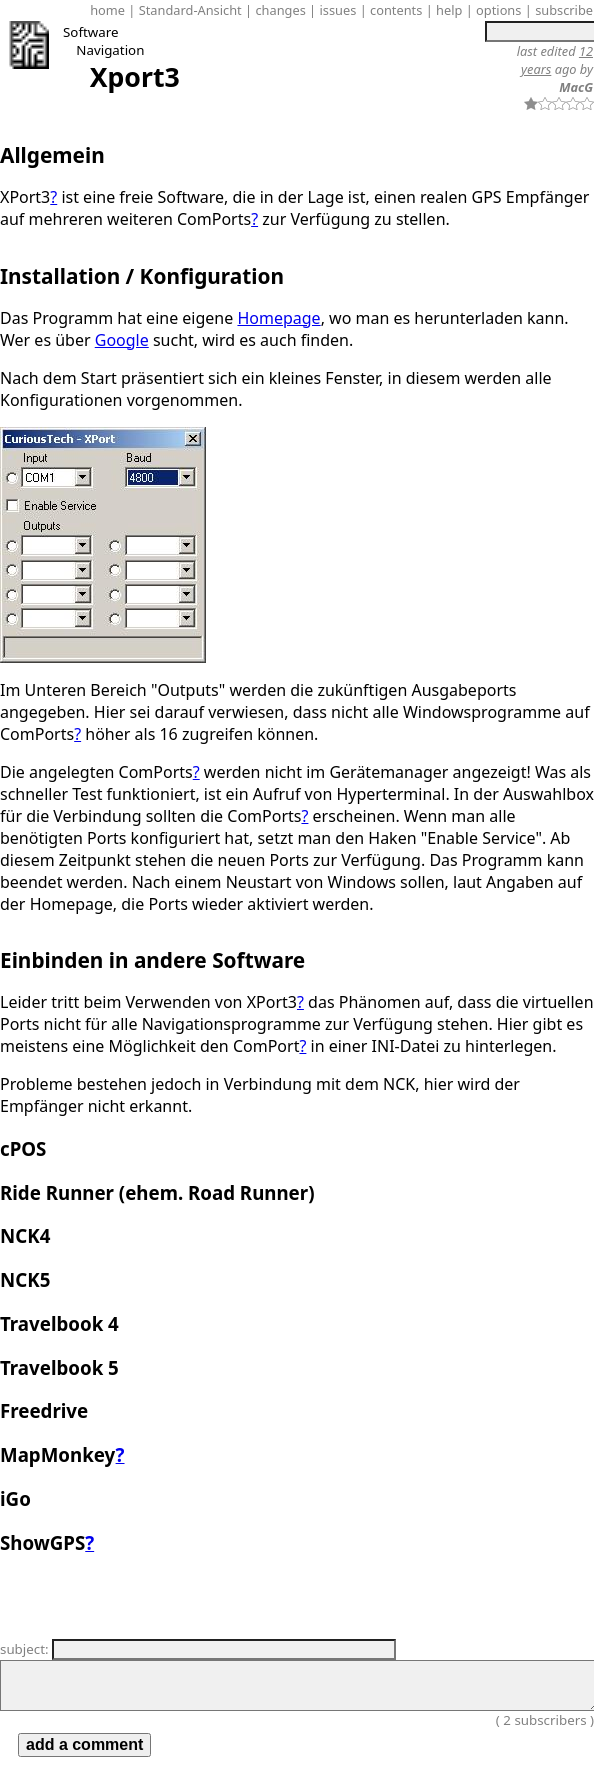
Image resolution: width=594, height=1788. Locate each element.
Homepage (278, 318)
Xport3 (135, 77)
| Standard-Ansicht (184, 10)
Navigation (110, 50)
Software (91, 32)
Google (122, 340)
